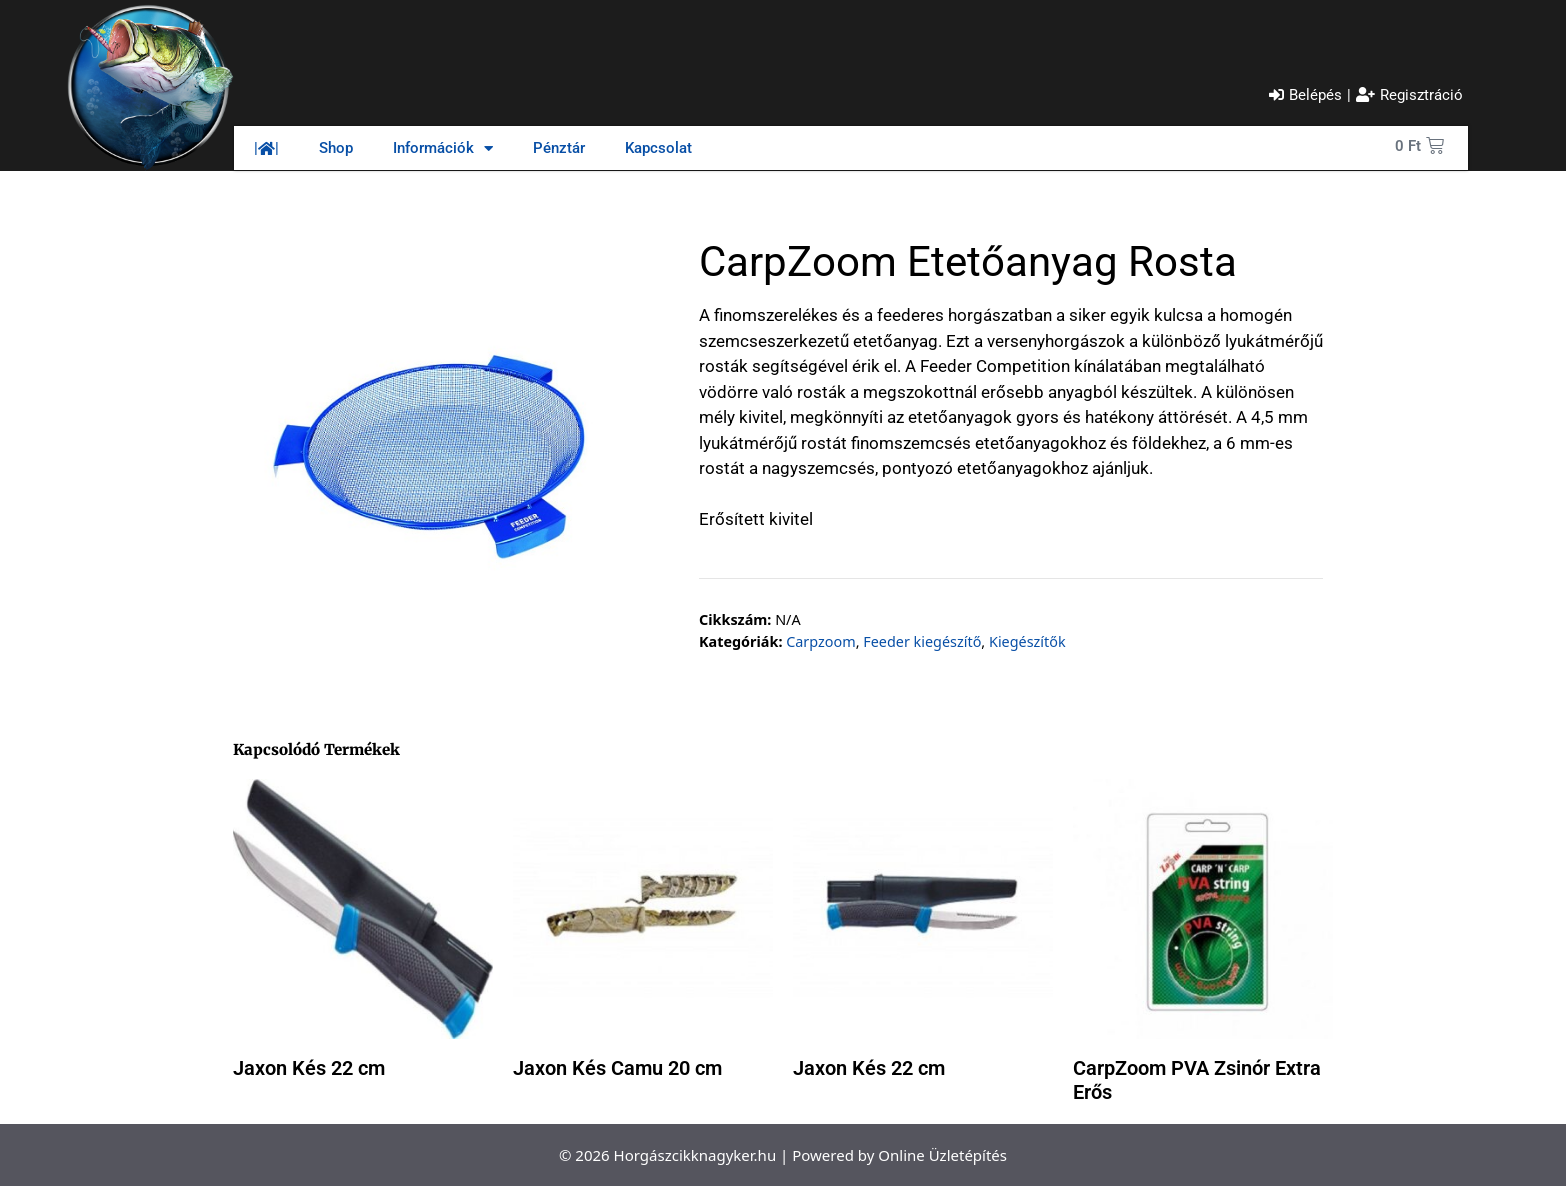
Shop (336, 148)
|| (266, 148)
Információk (443, 148)
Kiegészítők (1027, 641)
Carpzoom (820, 641)
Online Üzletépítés (942, 1155)
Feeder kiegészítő (922, 641)
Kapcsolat (658, 148)
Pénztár (559, 148)
